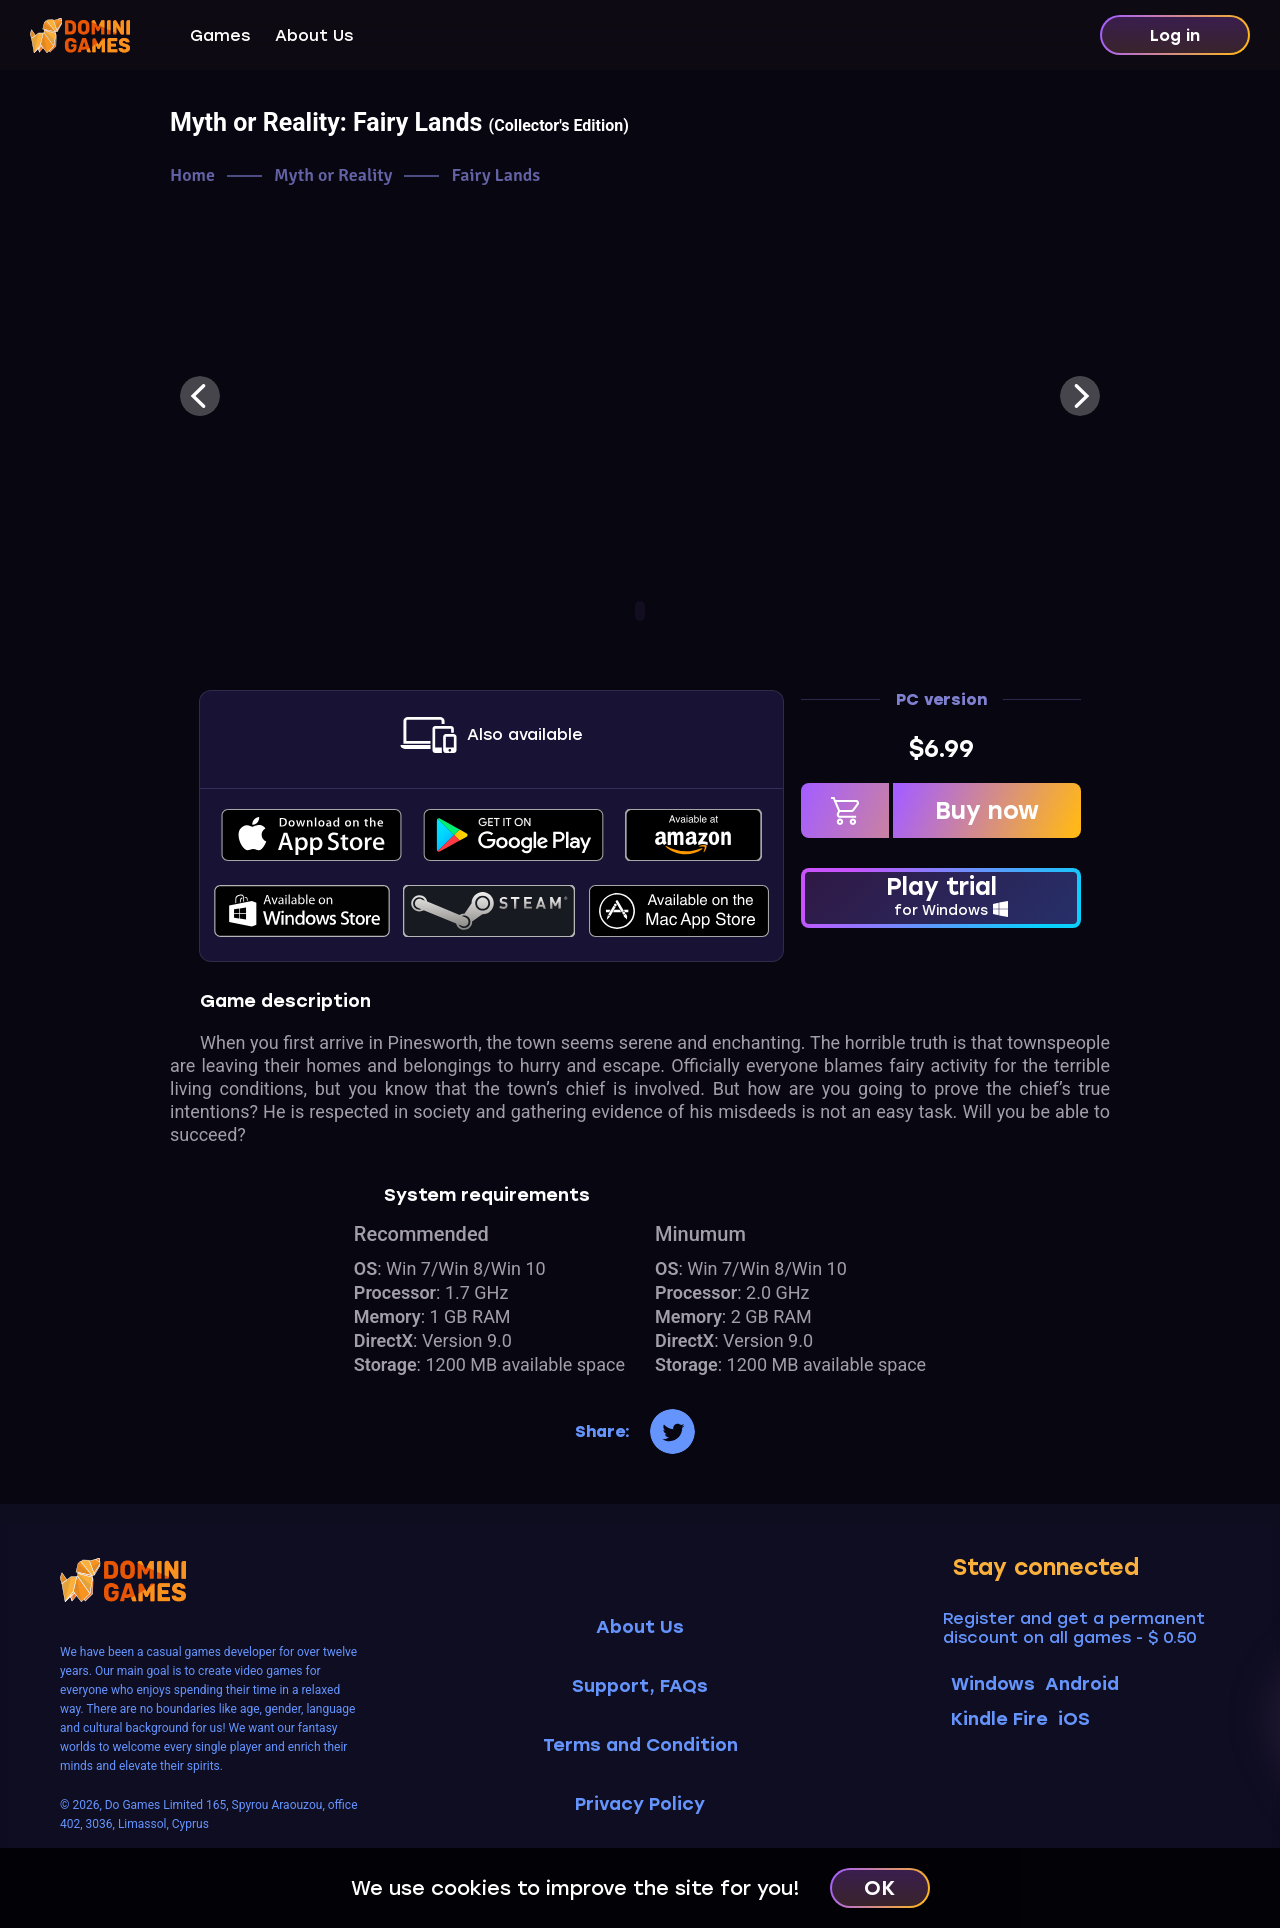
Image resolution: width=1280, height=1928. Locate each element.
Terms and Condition (640, 1745)
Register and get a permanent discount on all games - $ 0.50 (1074, 1628)
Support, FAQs (640, 1686)
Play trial (941, 896)
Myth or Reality (333, 175)
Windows (993, 1684)
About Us (314, 35)
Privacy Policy (640, 1804)
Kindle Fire (999, 1719)
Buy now (987, 810)
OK (879, 1888)
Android (1082, 1684)
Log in (1175, 35)
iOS (1074, 1719)
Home (192, 175)
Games (220, 35)
